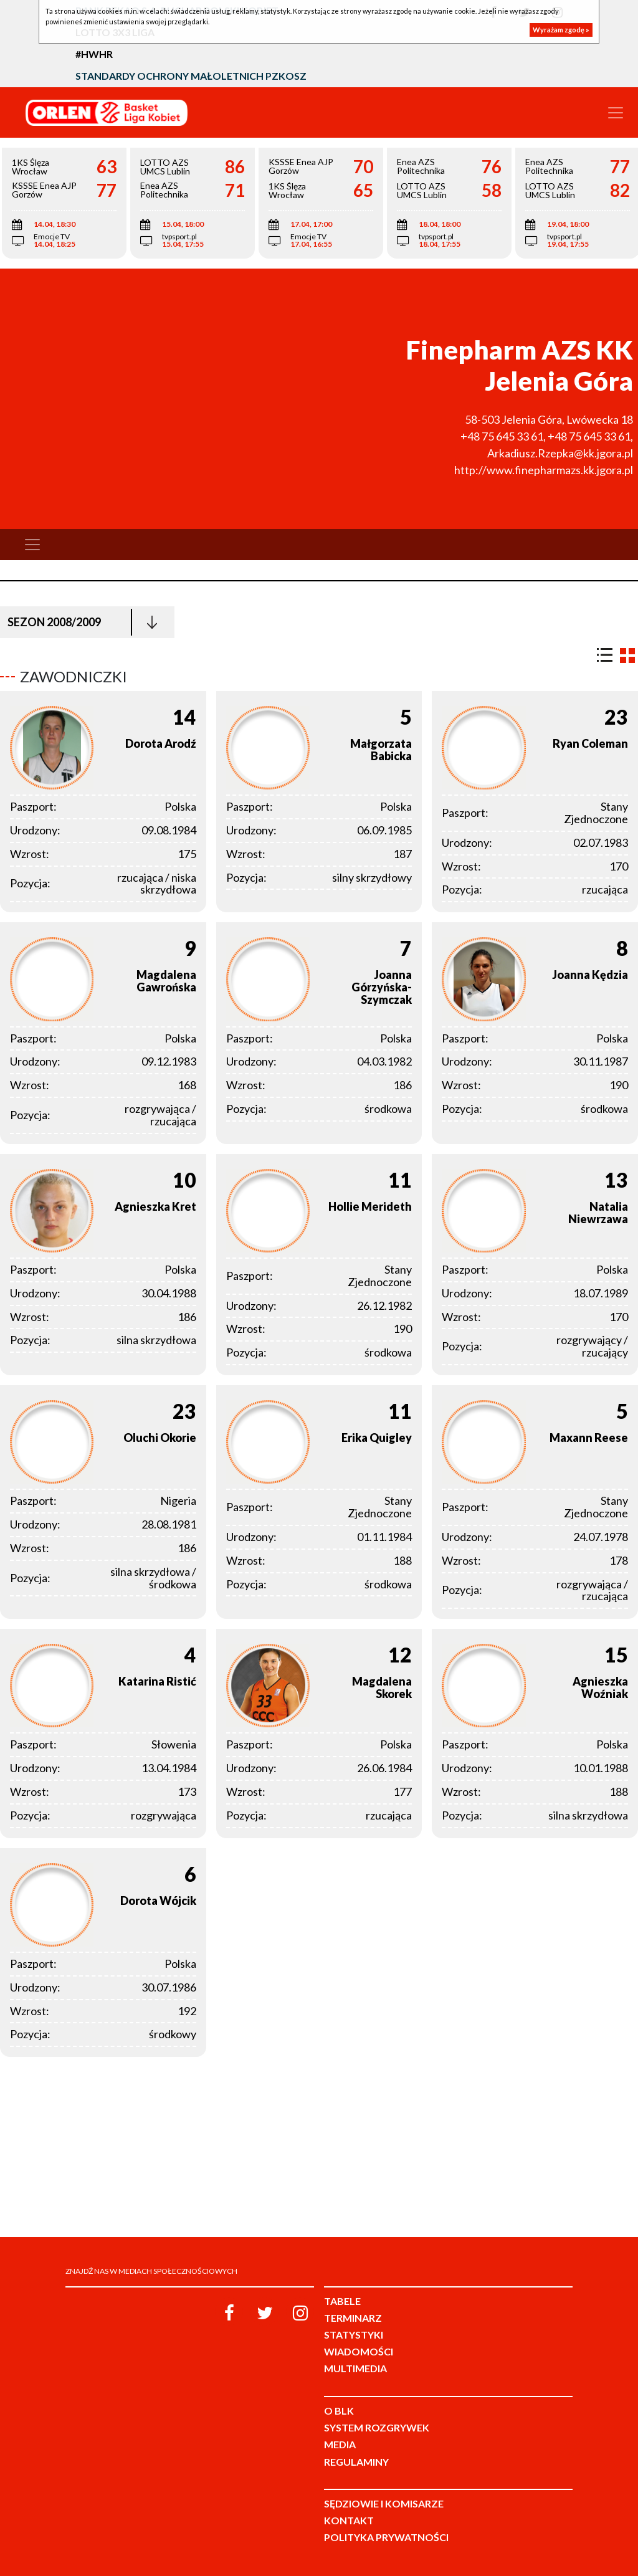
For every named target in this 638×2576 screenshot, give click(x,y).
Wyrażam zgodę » (561, 30)
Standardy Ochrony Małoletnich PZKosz (191, 76)
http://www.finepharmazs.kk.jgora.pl (543, 470)
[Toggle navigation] (615, 112)
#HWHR (94, 54)
